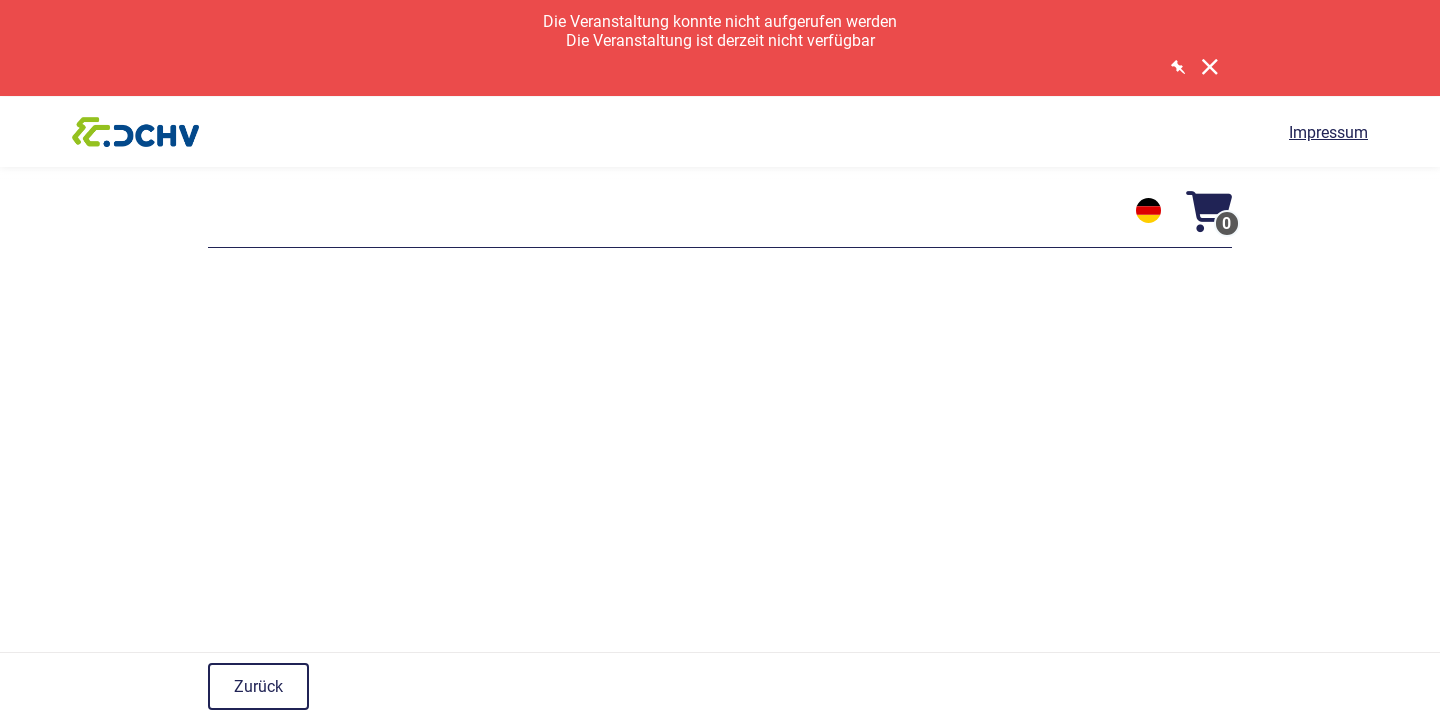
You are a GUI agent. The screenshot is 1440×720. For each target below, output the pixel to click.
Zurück (258, 686)
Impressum (1328, 132)
